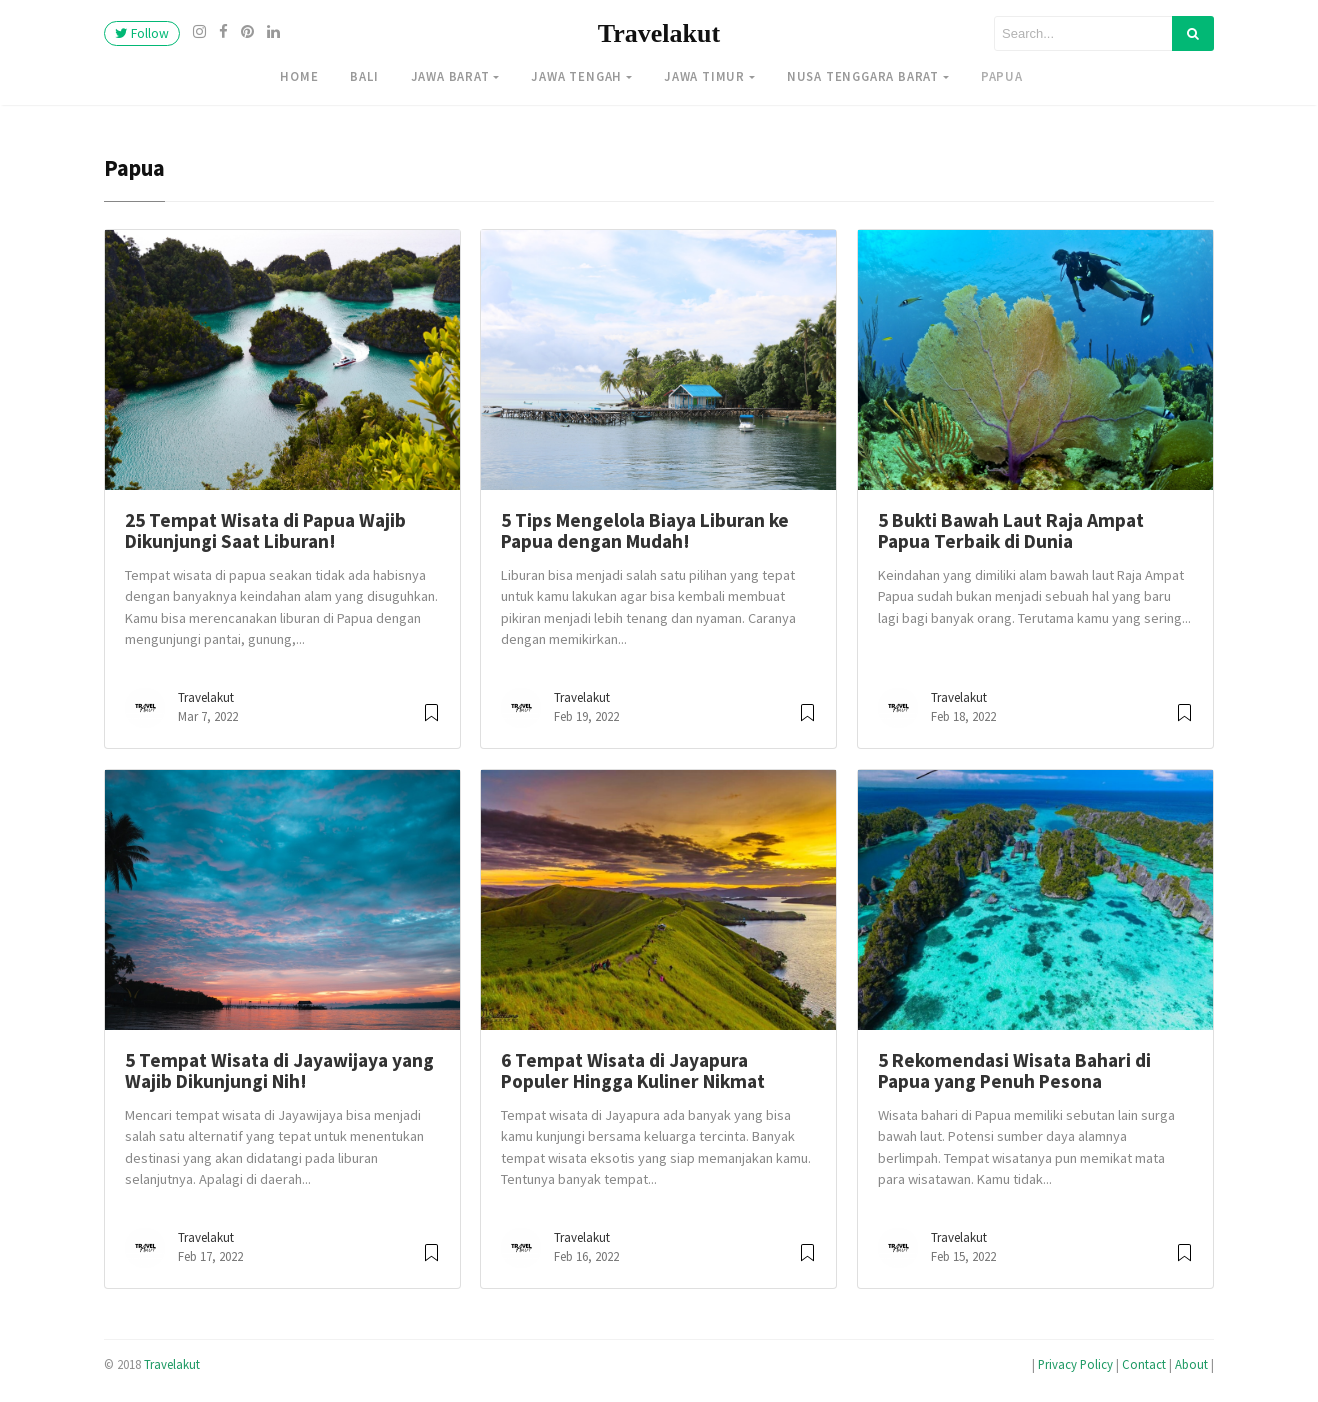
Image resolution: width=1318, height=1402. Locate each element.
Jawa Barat (450, 76)
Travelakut (659, 33)
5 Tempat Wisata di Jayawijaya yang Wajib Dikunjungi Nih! (279, 1070)
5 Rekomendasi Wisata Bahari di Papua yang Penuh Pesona (1014, 1070)
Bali (364, 76)
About (1191, 1364)
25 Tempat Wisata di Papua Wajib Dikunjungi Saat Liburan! (265, 530)
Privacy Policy (1075, 1364)
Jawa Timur (704, 76)
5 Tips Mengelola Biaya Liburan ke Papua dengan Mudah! (645, 530)
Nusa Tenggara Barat (863, 76)
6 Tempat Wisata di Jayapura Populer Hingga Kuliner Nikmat (633, 1070)
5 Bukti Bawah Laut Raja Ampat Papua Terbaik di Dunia (1011, 530)
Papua (1002, 76)
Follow (142, 33)
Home (299, 76)
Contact (1144, 1364)
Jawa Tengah (576, 76)
